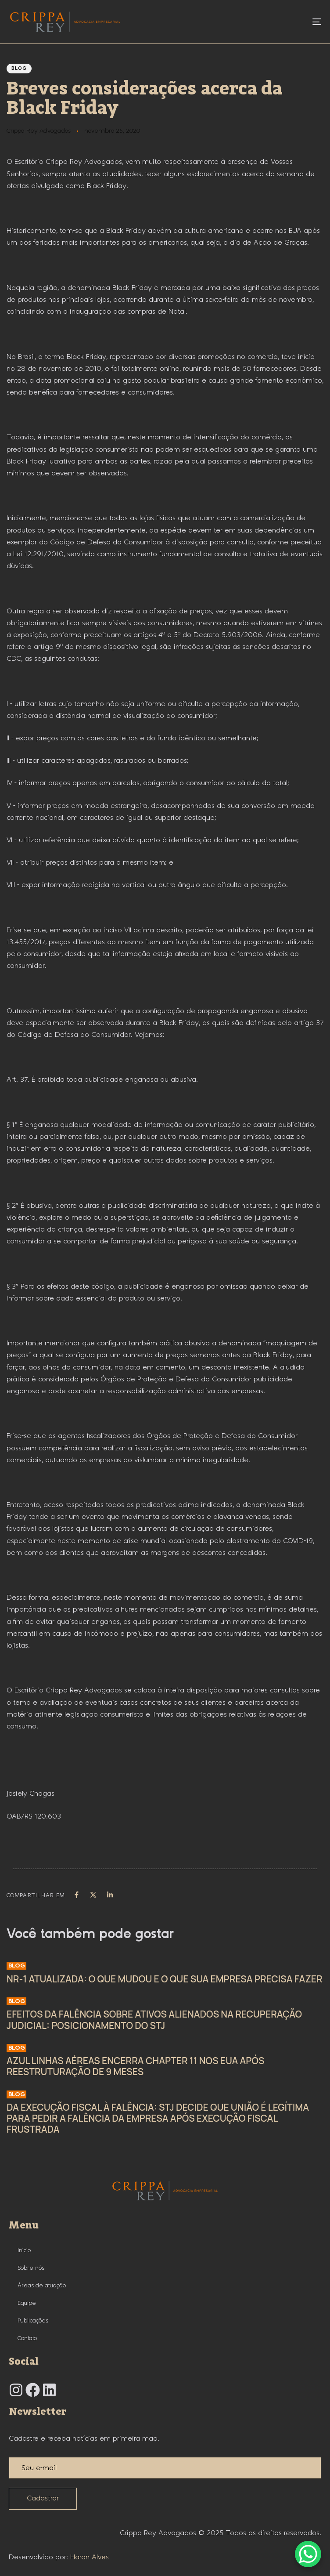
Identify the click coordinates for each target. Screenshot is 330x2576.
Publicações (33, 2320)
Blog (19, 68)
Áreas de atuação (42, 2285)
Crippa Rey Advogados (39, 131)
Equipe (27, 2303)
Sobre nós (31, 2268)
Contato (27, 2338)
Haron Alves (89, 2557)
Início (24, 2250)
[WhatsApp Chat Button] (308, 2554)
